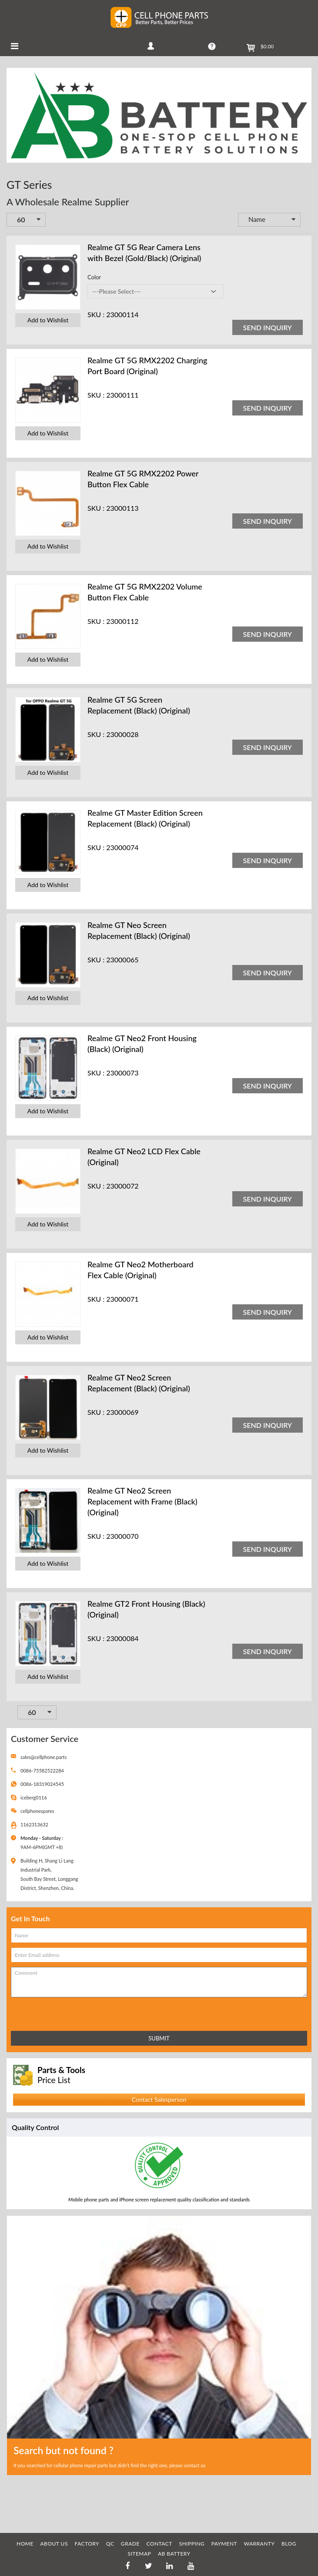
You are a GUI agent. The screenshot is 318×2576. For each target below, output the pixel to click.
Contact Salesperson (159, 2099)
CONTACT (159, 2543)
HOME (25, 2543)
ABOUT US (54, 2543)
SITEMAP (139, 2553)
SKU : (95, 314)
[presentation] (49, 2012)
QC (110, 2543)
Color (94, 277)
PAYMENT (224, 2543)
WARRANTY (259, 2543)
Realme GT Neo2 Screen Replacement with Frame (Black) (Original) (142, 1501)
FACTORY (87, 2543)
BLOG (288, 2543)
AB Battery (174, 2553)
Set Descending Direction (306, 220)
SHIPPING (191, 2543)
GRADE (130, 2543)
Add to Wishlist (47, 320)
